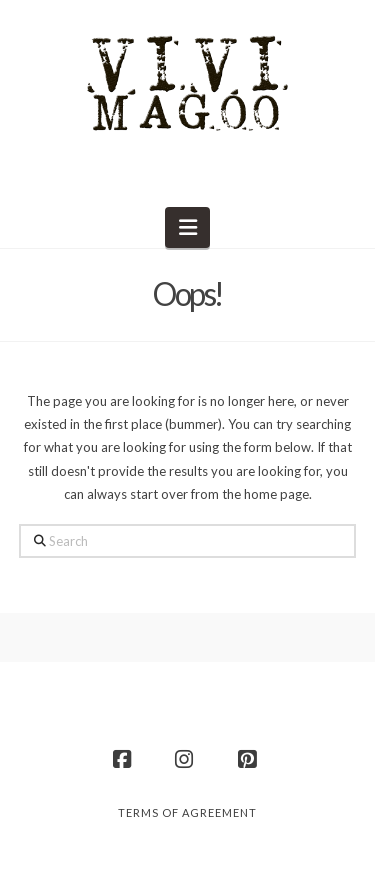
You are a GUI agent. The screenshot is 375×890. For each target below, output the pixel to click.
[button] (187, 227)
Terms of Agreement (187, 812)
